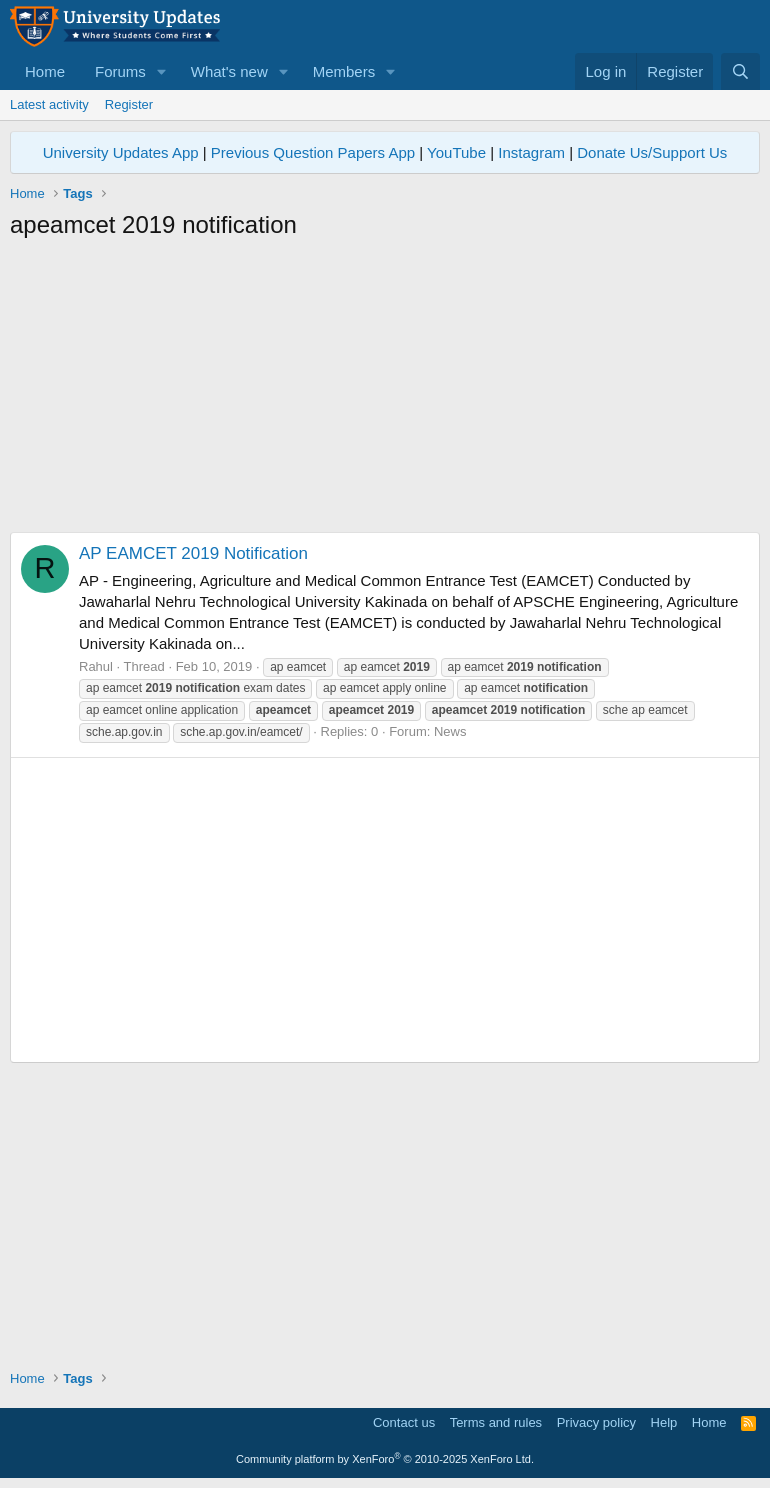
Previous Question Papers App (313, 152)
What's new (229, 71)
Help (664, 1422)
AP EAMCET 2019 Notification (193, 553)
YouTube (456, 152)
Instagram (531, 152)
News (450, 731)
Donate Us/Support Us (652, 152)
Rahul (96, 666)
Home (45, 71)
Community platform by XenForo (385, 1459)
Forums (120, 71)
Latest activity (49, 104)
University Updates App (121, 152)
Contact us (404, 1422)
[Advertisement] (385, 392)
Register (129, 104)
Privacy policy (596, 1422)
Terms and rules (496, 1422)
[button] (162, 71)
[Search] (740, 71)
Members (344, 71)
